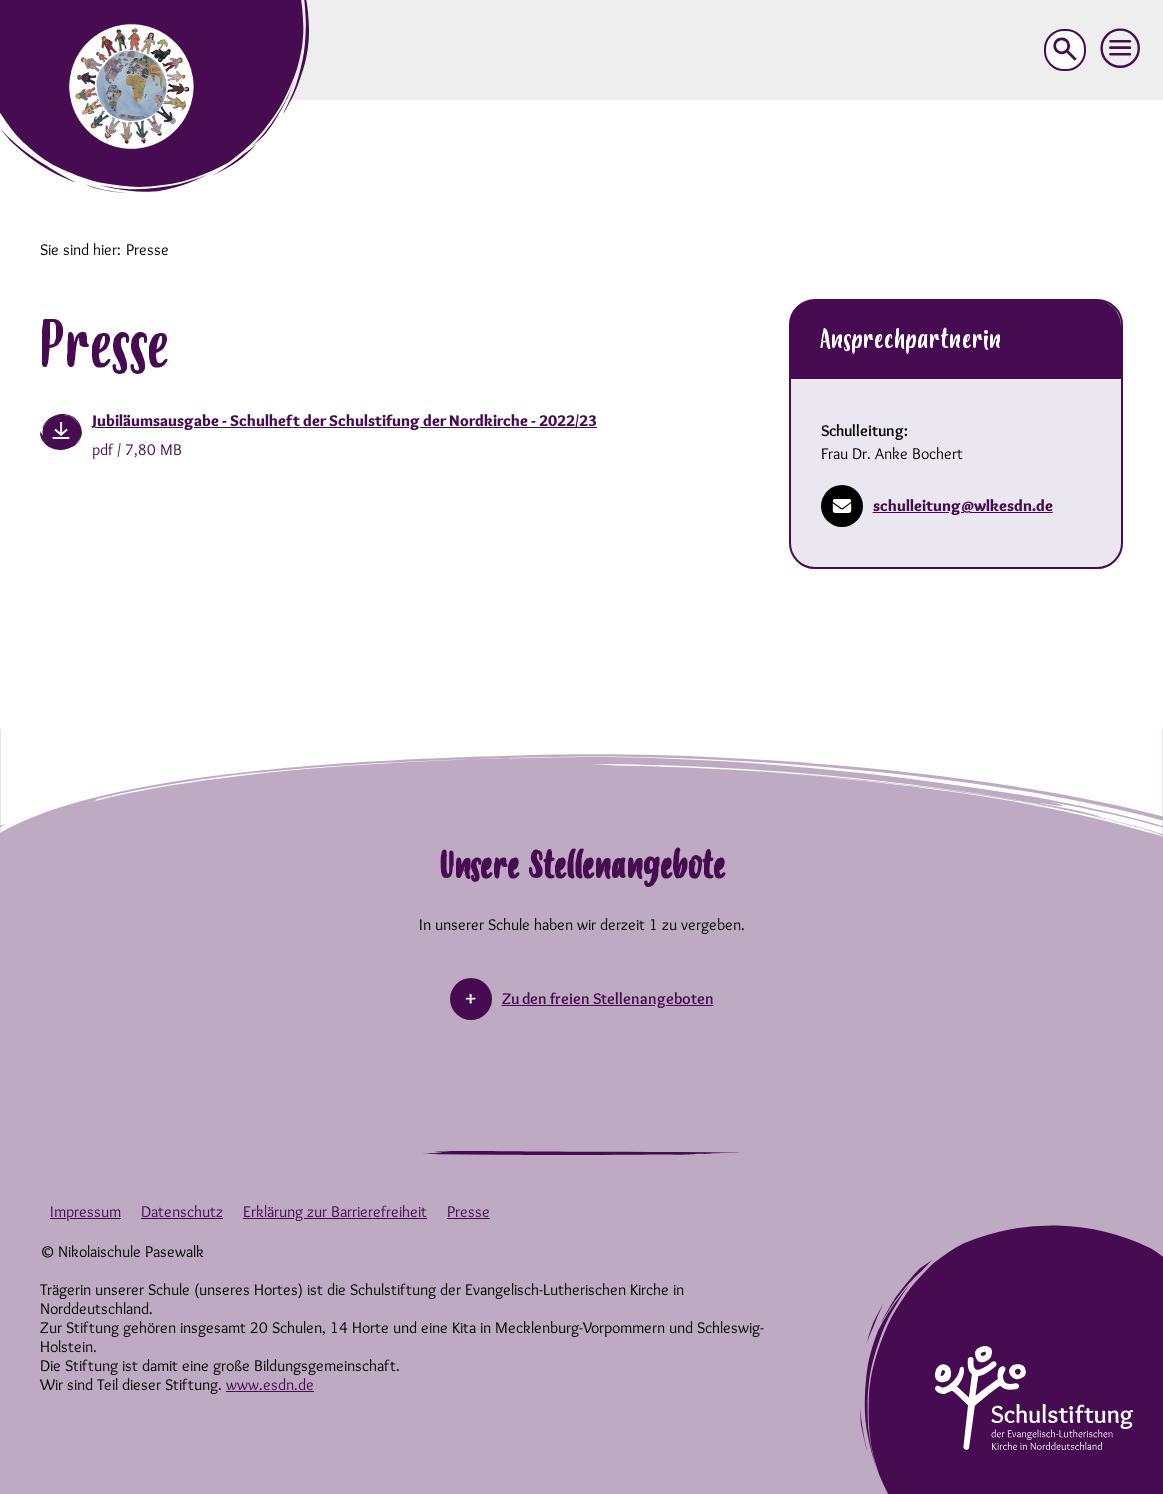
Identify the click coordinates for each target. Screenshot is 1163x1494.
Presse (468, 1211)
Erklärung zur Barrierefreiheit (335, 1211)
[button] (1121, 49)
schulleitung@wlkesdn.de (937, 506)
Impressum (85, 1211)
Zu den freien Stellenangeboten (608, 998)
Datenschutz (182, 1211)
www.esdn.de (270, 1384)
